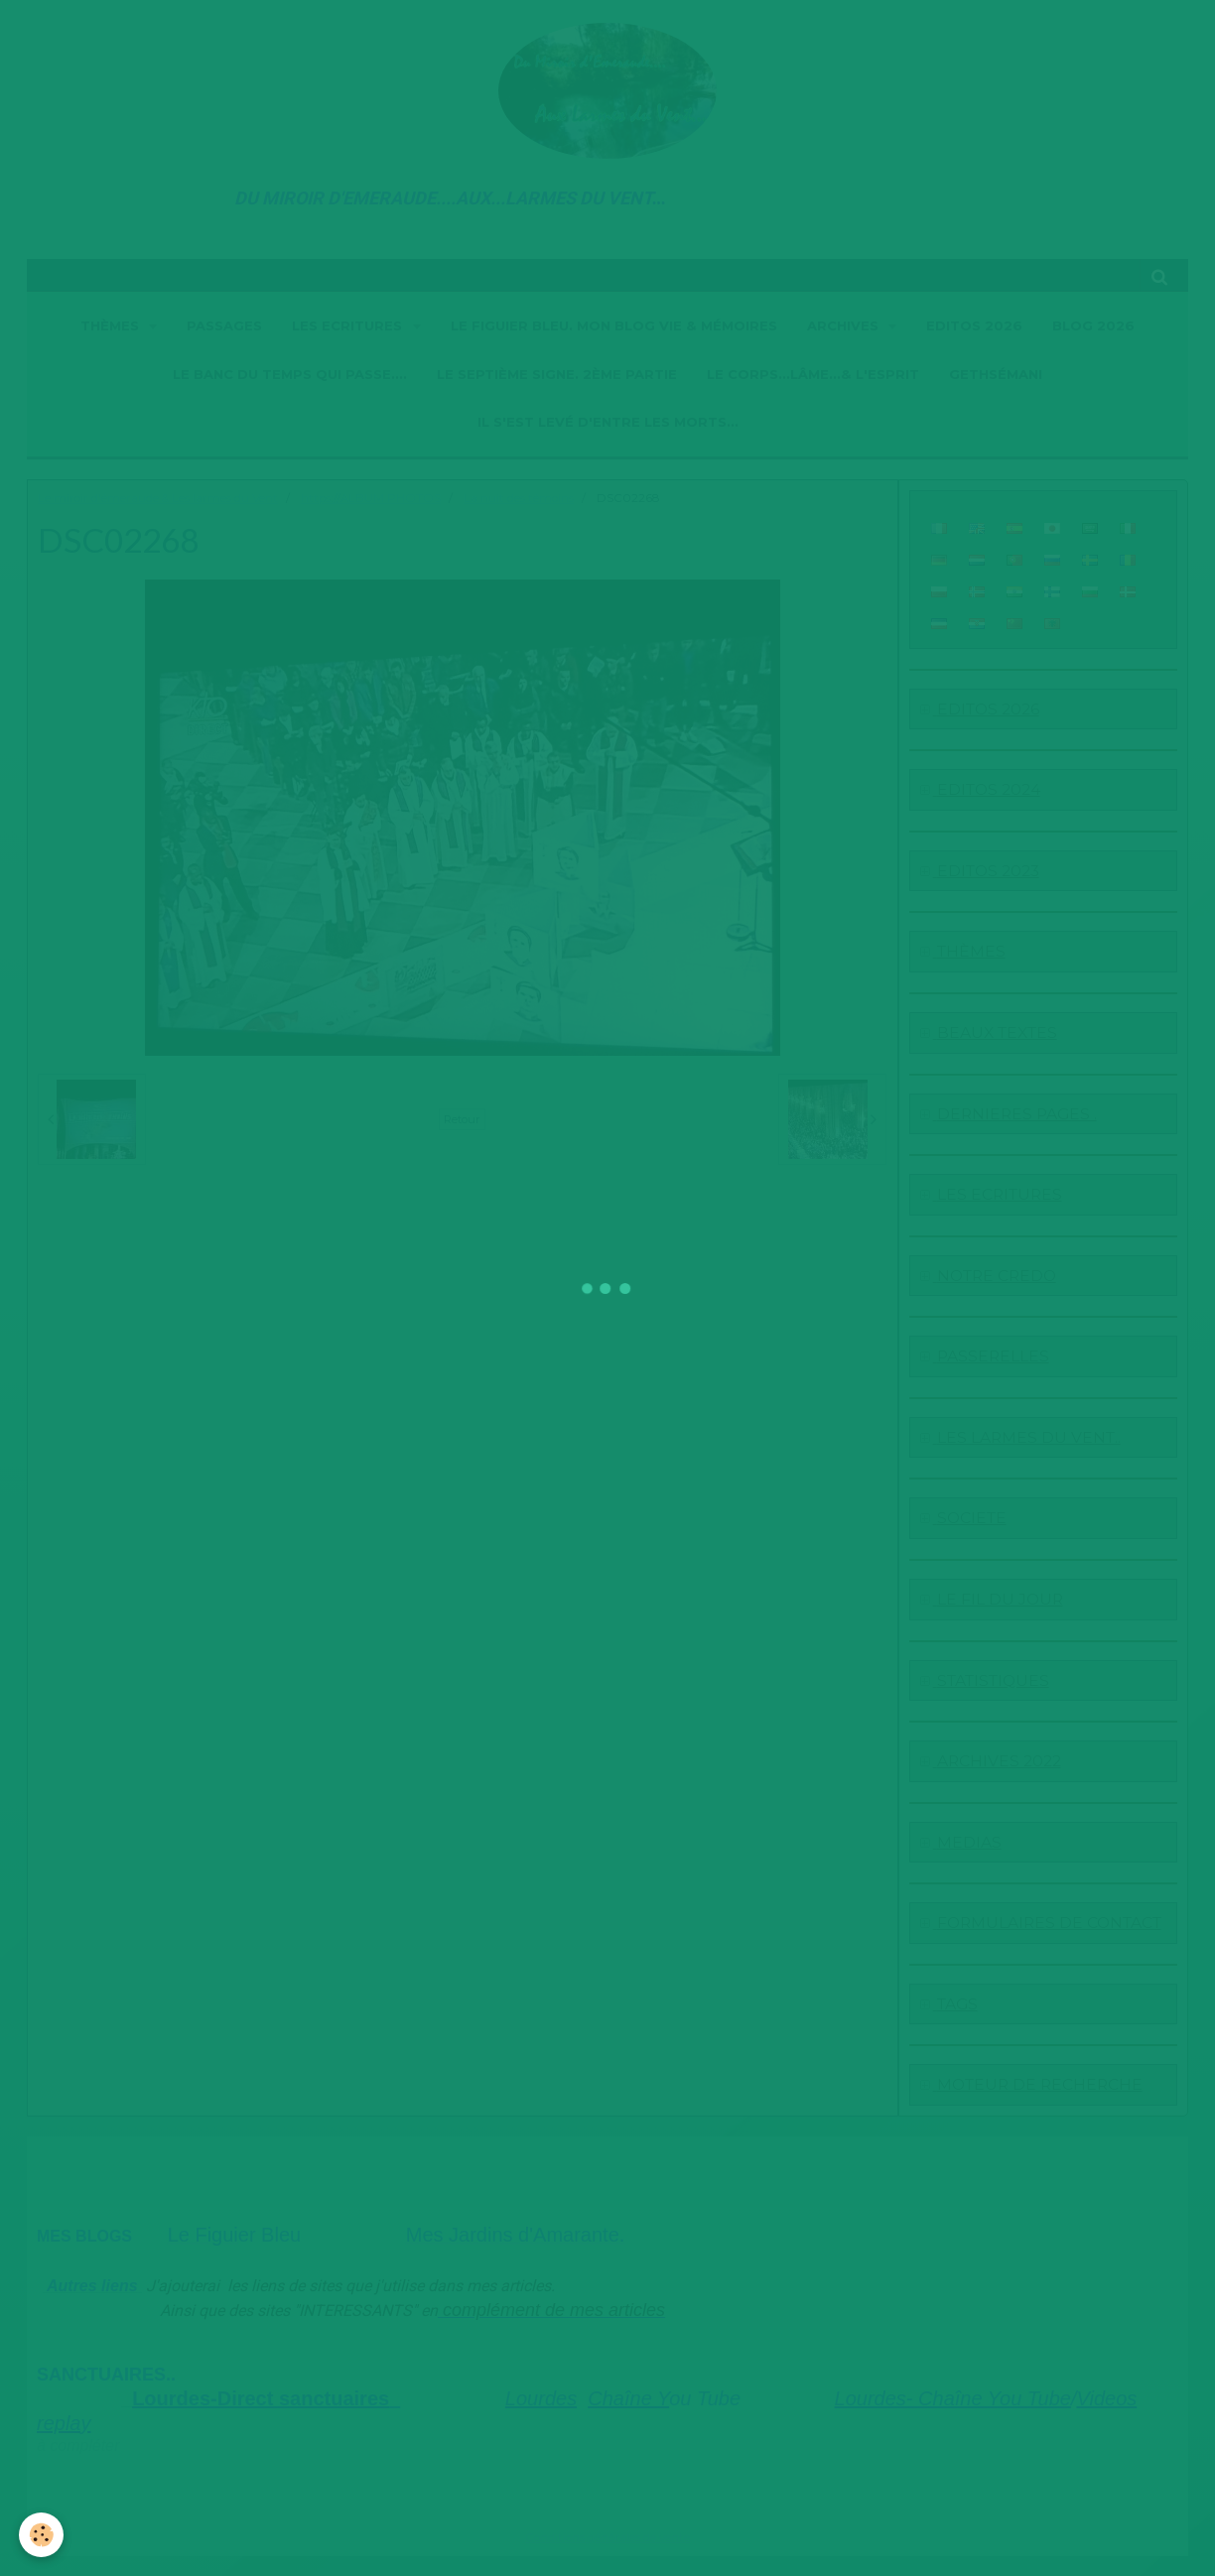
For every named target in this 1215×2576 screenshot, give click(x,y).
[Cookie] (42, 2534)
